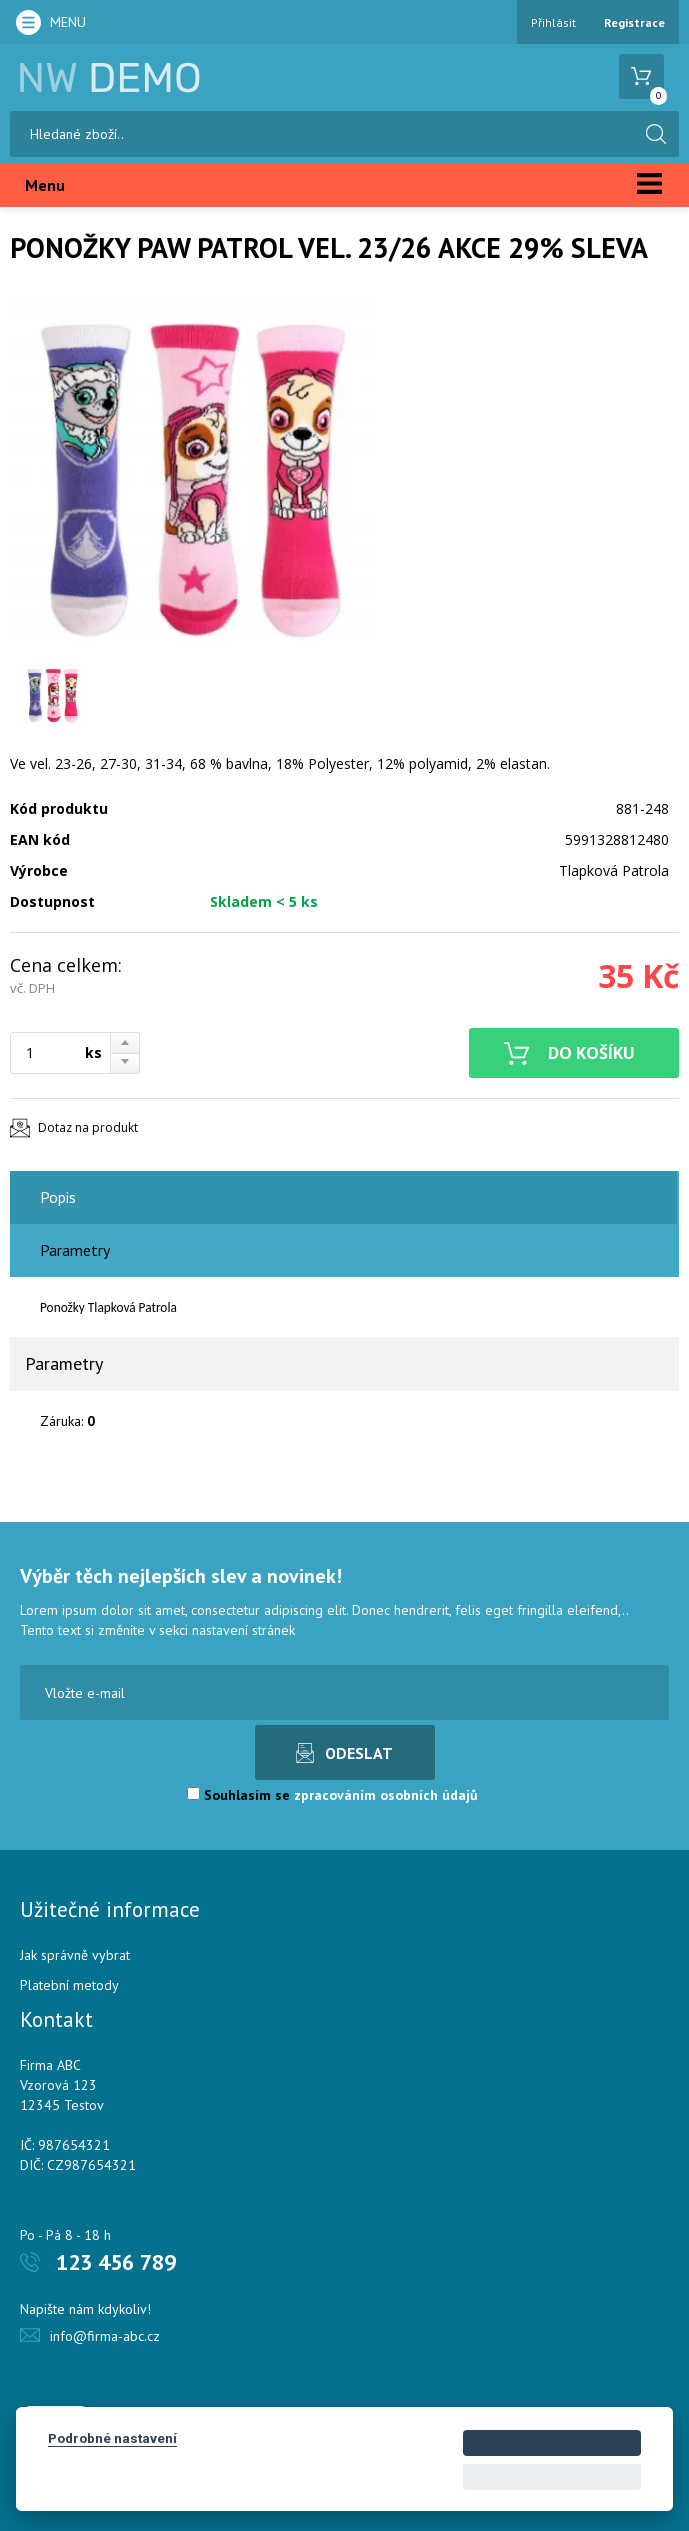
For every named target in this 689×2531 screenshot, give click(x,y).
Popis (58, 1197)
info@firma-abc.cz (105, 2336)
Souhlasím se (332, 1795)
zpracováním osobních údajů (386, 1795)
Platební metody (69, 1985)
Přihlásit (553, 22)
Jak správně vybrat (75, 1955)
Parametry (75, 1250)
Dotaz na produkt (88, 1127)
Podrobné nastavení (112, 2438)
